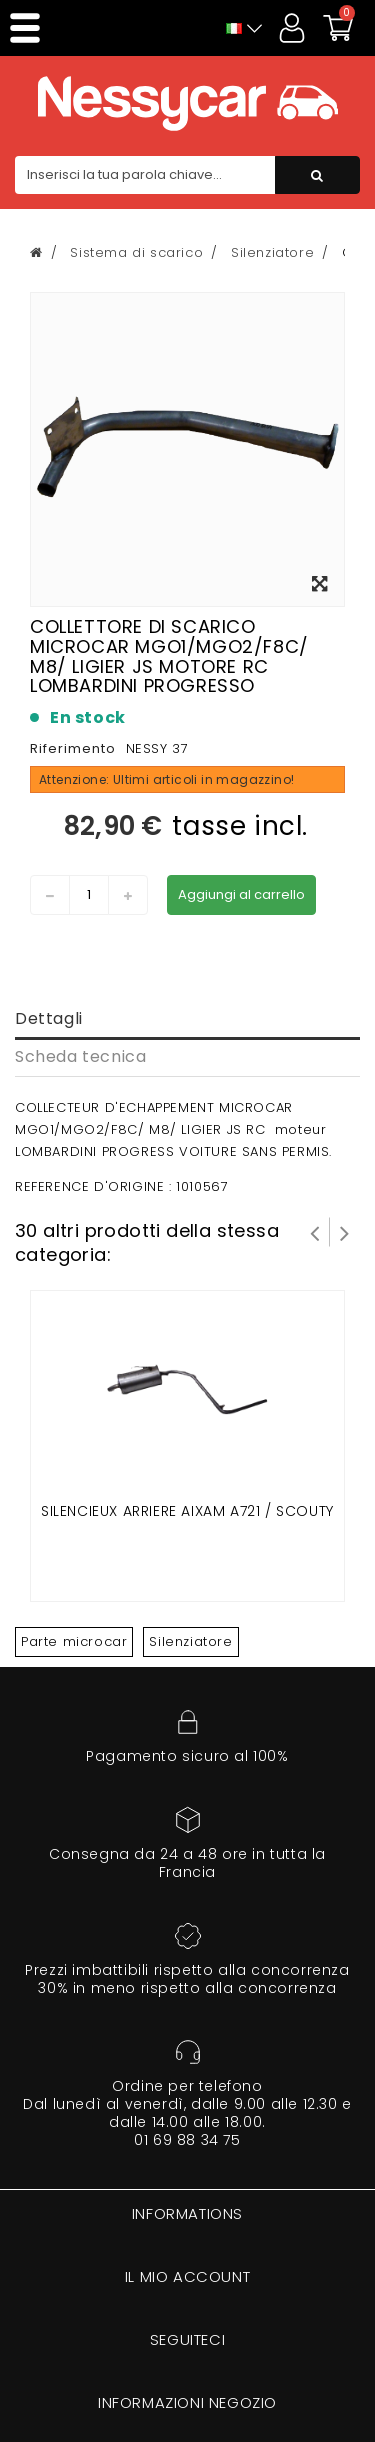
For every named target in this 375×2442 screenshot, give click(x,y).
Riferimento (73, 748)
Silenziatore (190, 1641)
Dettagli (49, 1018)
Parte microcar (74, 1641)
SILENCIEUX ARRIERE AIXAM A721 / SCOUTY (187, 1511)
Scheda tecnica (80, 1056)
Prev (315, 1232)
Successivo (345, 1232)
